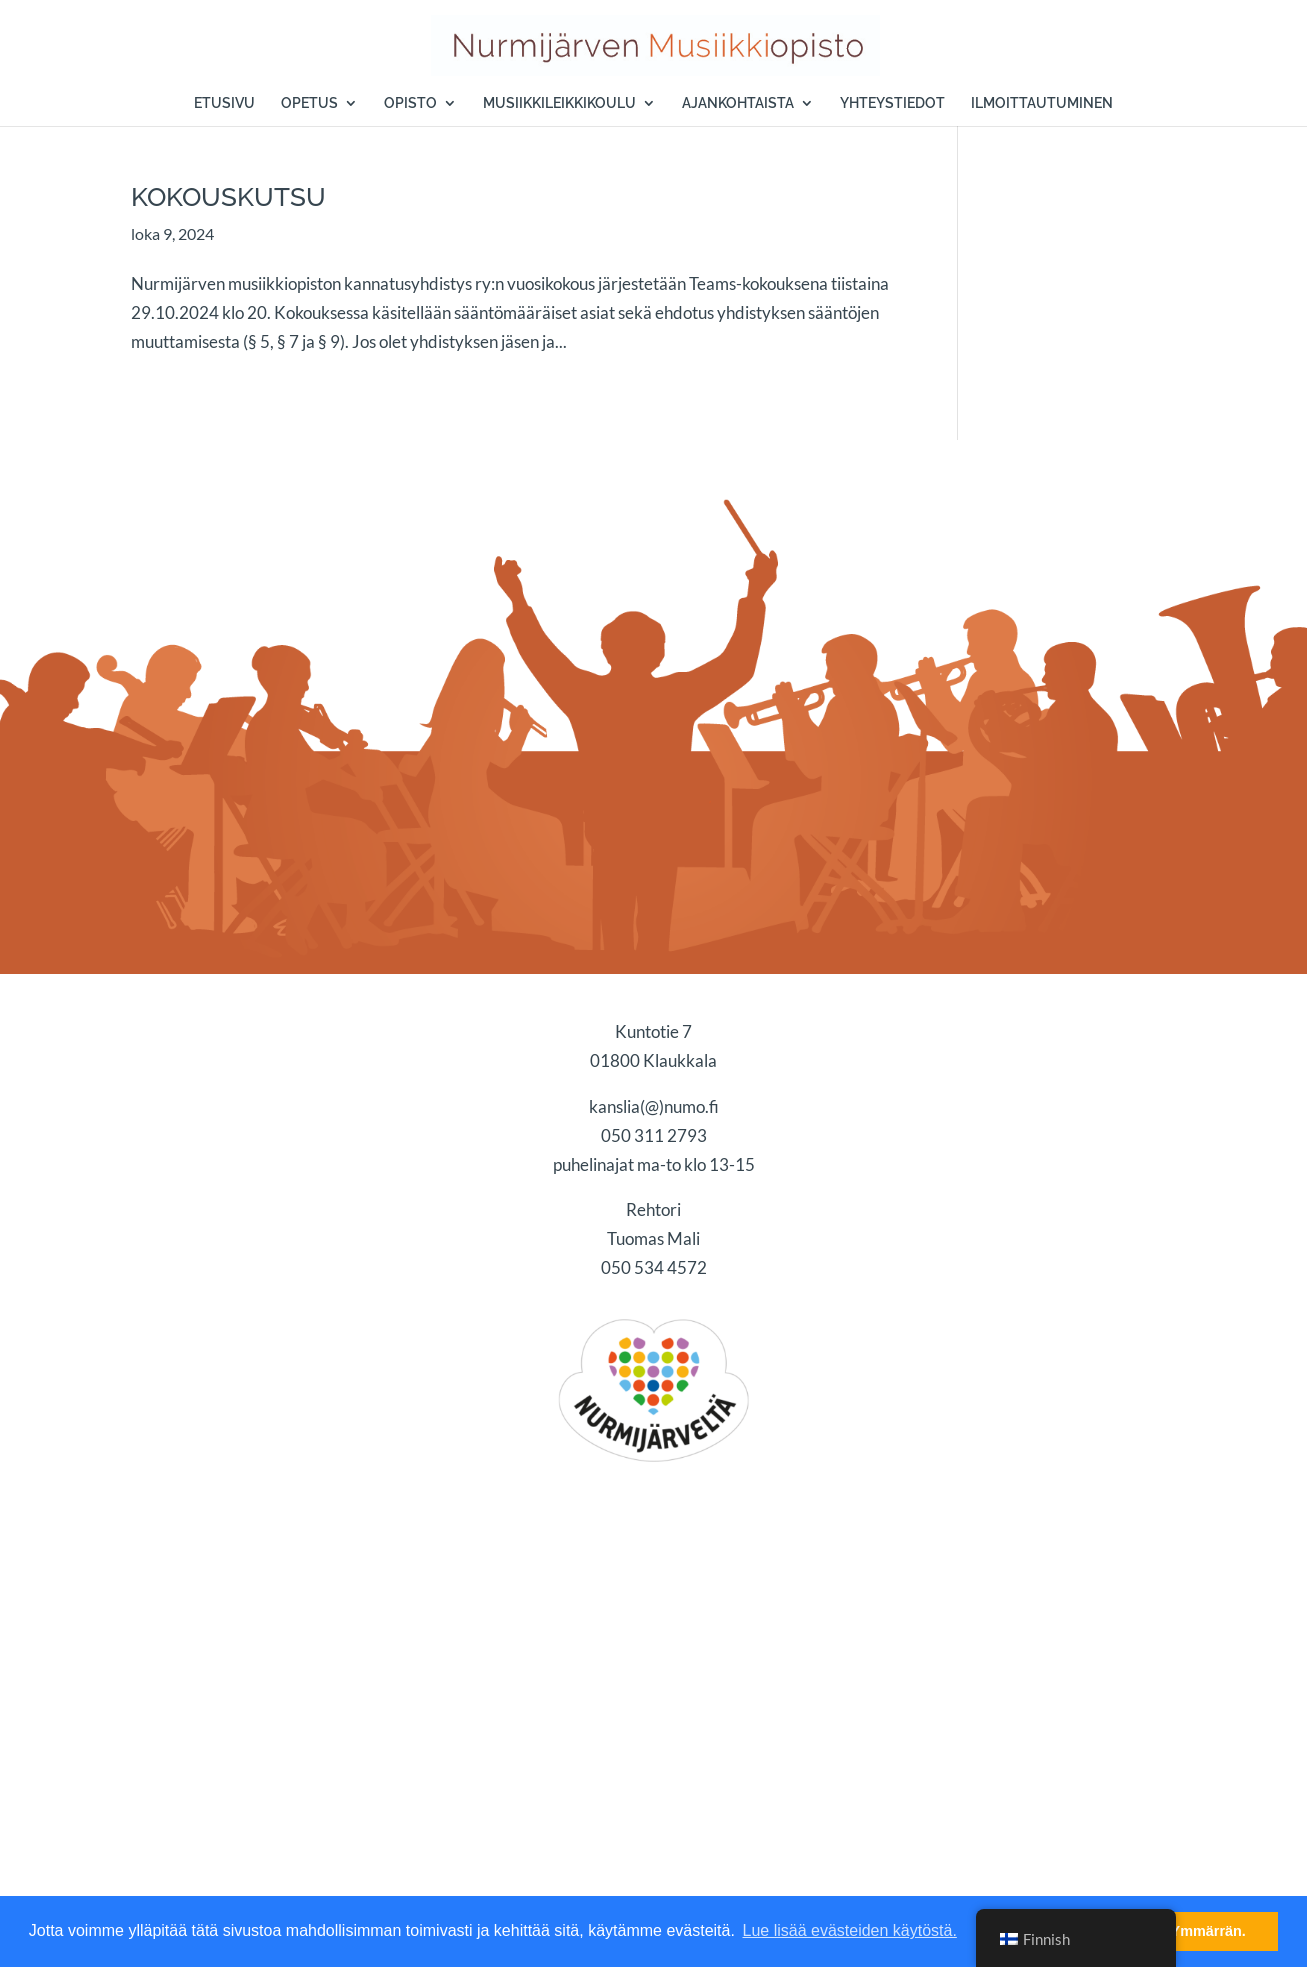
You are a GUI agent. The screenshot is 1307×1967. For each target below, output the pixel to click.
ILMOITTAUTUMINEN (1042, 103)
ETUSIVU (224, 103)
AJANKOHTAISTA (738, 103)
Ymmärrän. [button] (1208, 1931)
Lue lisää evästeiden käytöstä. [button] (850, 1930)
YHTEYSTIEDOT (892, 103)
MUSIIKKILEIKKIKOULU (559, 103)
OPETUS (309, 103)
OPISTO (410, 103)
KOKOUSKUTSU (228, 197)
